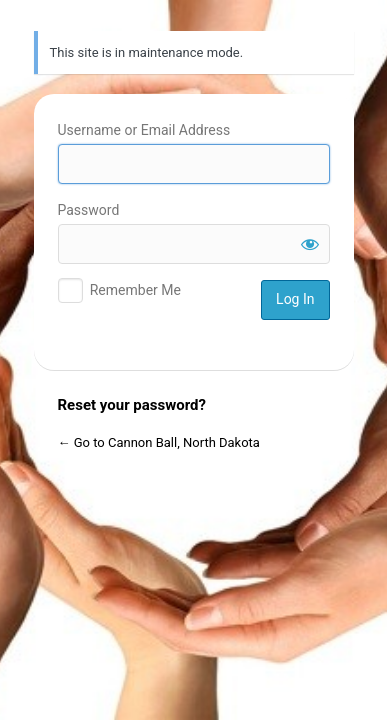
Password (89, 210)
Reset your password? (132, 405)
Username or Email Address (144, 130)
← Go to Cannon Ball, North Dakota (159, 442)
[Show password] (310, 244)
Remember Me (135, 290)
